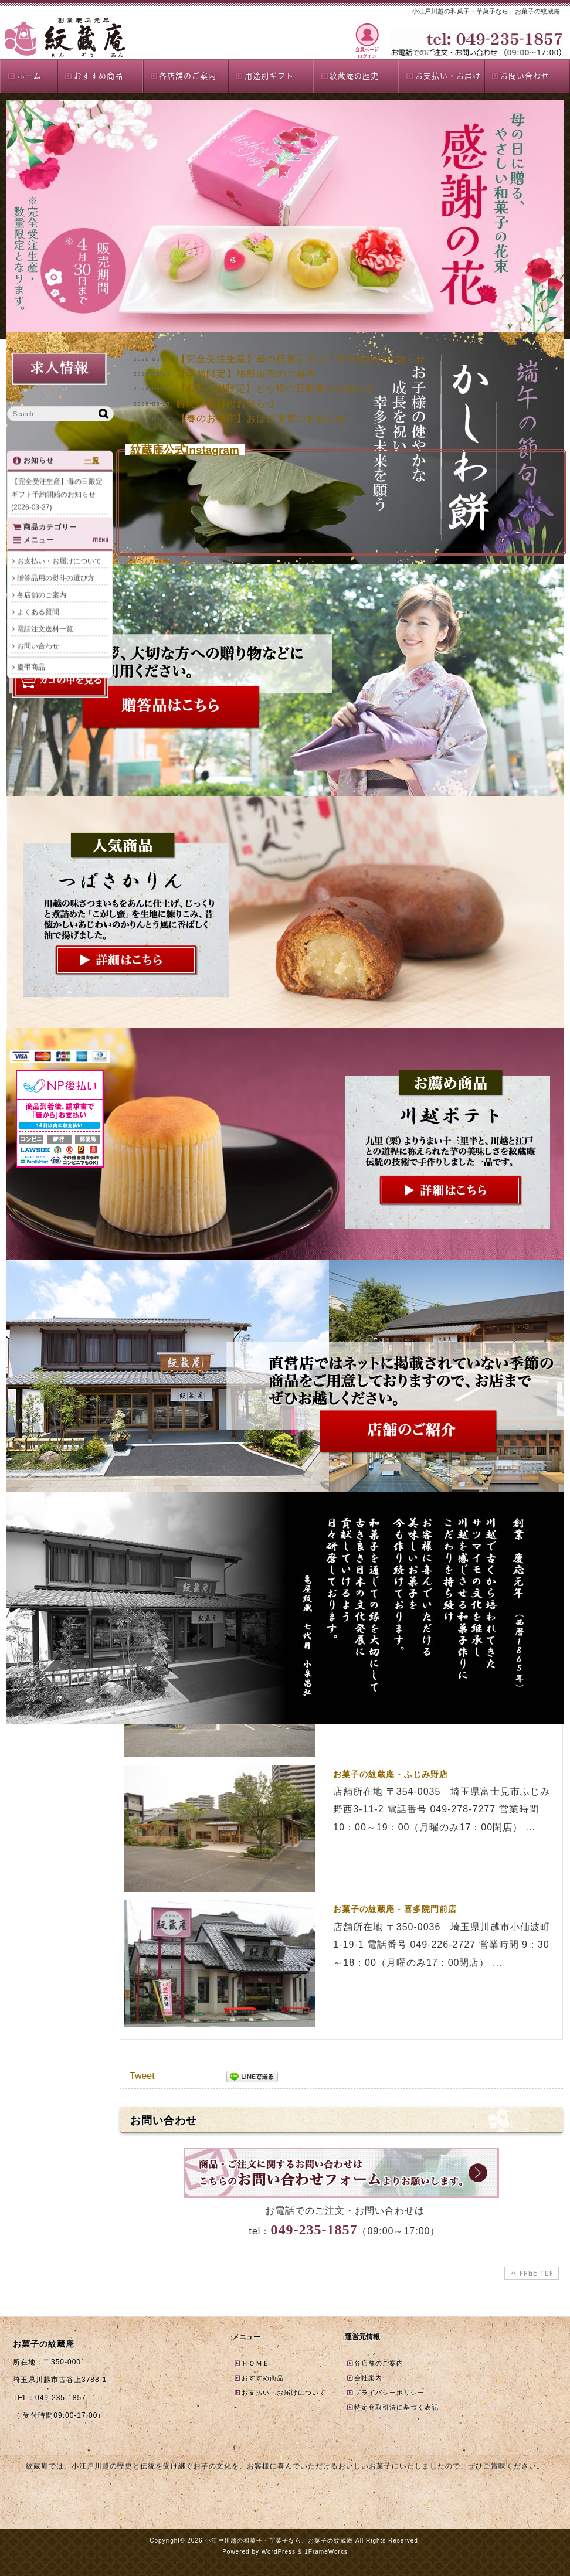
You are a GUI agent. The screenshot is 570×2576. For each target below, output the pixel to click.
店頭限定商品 (38, 835)
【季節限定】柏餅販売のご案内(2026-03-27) (57, 534)
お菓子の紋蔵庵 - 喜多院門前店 (394, 1909)
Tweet (142, 2076)
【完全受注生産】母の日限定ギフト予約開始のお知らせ (301, 359)
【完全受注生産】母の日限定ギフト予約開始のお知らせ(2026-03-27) (57, 498)
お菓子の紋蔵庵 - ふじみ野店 (390, 1774)
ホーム (24, 75)
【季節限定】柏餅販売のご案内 (246, 374)
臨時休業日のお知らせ (226, 404)
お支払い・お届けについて (59, 932)
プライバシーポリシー (385, 2392)
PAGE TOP (530, 2273)
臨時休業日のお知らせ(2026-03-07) (56, 594)
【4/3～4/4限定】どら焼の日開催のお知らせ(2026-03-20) (59, 564)
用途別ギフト (264, 75)
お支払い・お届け (443, 75)
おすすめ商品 (93, 75)
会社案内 (364, 2377)
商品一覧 (31, 750)
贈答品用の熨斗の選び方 (55, 949)
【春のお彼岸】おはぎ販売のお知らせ (261, 418)
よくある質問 (38, 983)
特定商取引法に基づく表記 (392, 2407)
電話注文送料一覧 (45, 1000)
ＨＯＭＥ (251, 2363)
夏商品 (27, 818)
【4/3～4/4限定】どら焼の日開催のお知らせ (276, 388)
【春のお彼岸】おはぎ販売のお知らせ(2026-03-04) (57, 624)
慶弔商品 (31, 869)
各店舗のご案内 (183, 75)
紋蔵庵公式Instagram (184, 450)
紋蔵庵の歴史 (349, 75)
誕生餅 (27, 852)
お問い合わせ (520, 75)
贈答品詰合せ (38, 801)
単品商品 (31, 784)
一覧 (92, 464)
